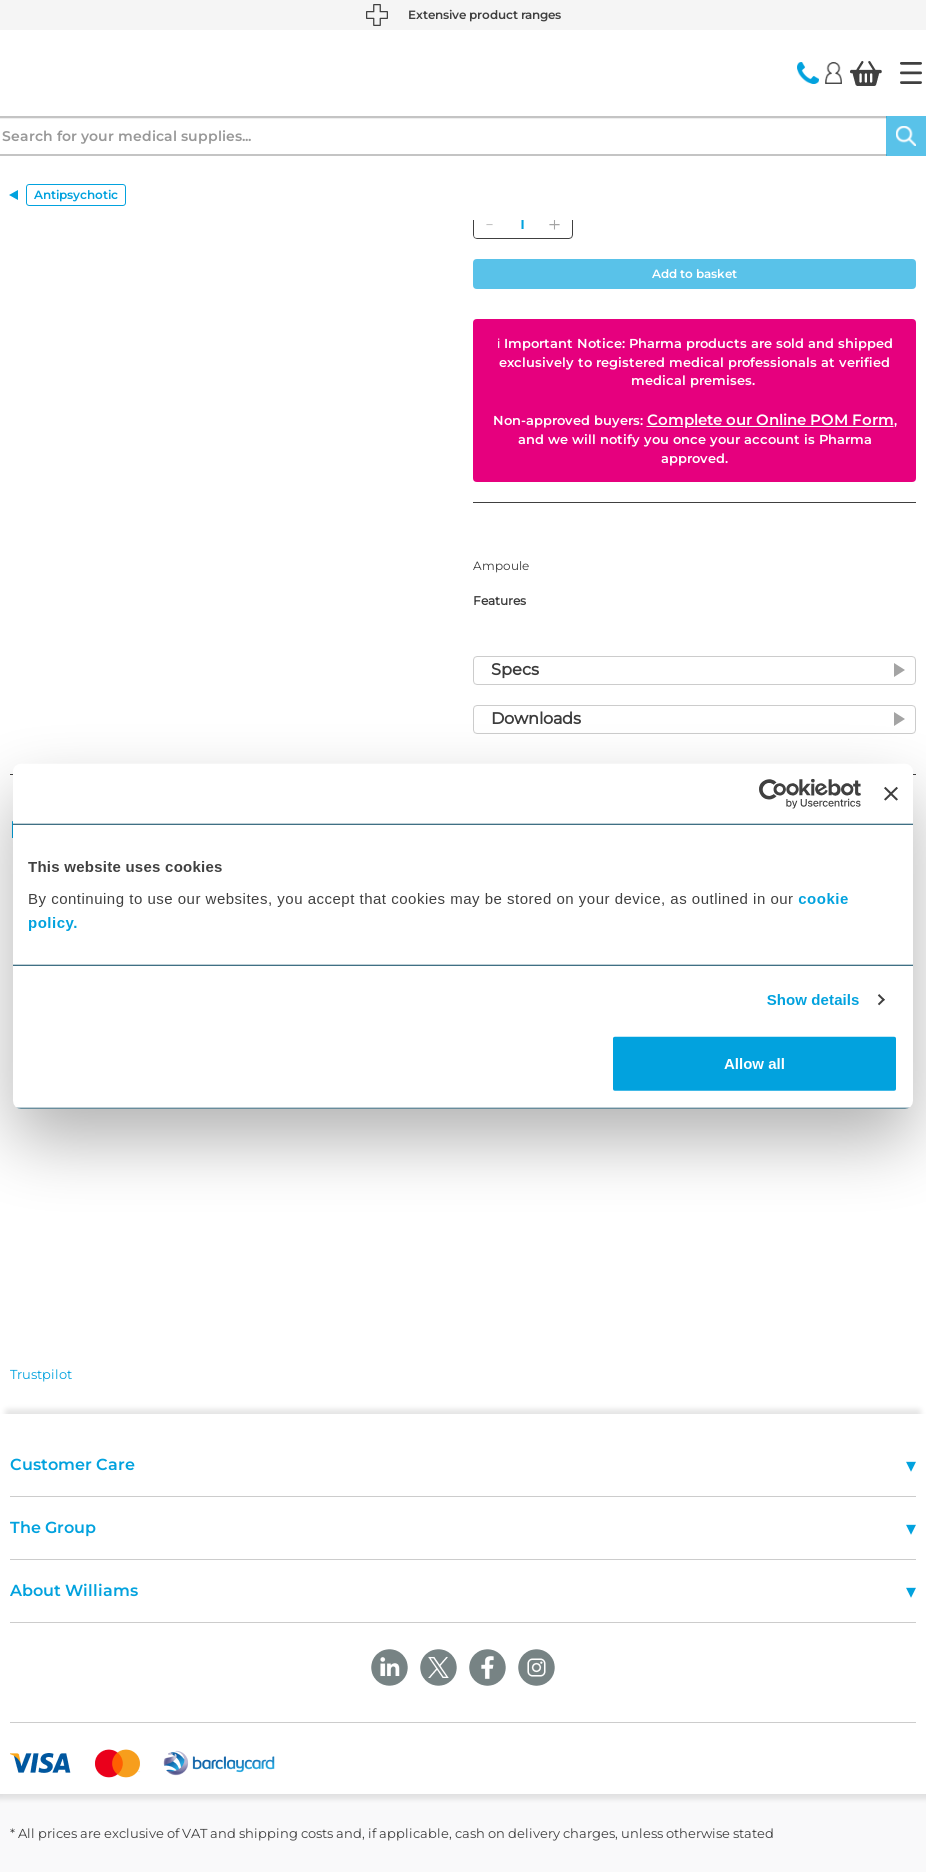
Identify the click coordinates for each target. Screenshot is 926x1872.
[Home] (911, 73)
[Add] (554, 224)
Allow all (754, 1062)
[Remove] (489, 224)
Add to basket (694, 273)
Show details (813, 999)
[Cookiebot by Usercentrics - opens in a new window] (773, 794)
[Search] (906, 136)
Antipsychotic (76, 194)
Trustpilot (41, 1374)
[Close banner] (891, 794)
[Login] (833, 72)
